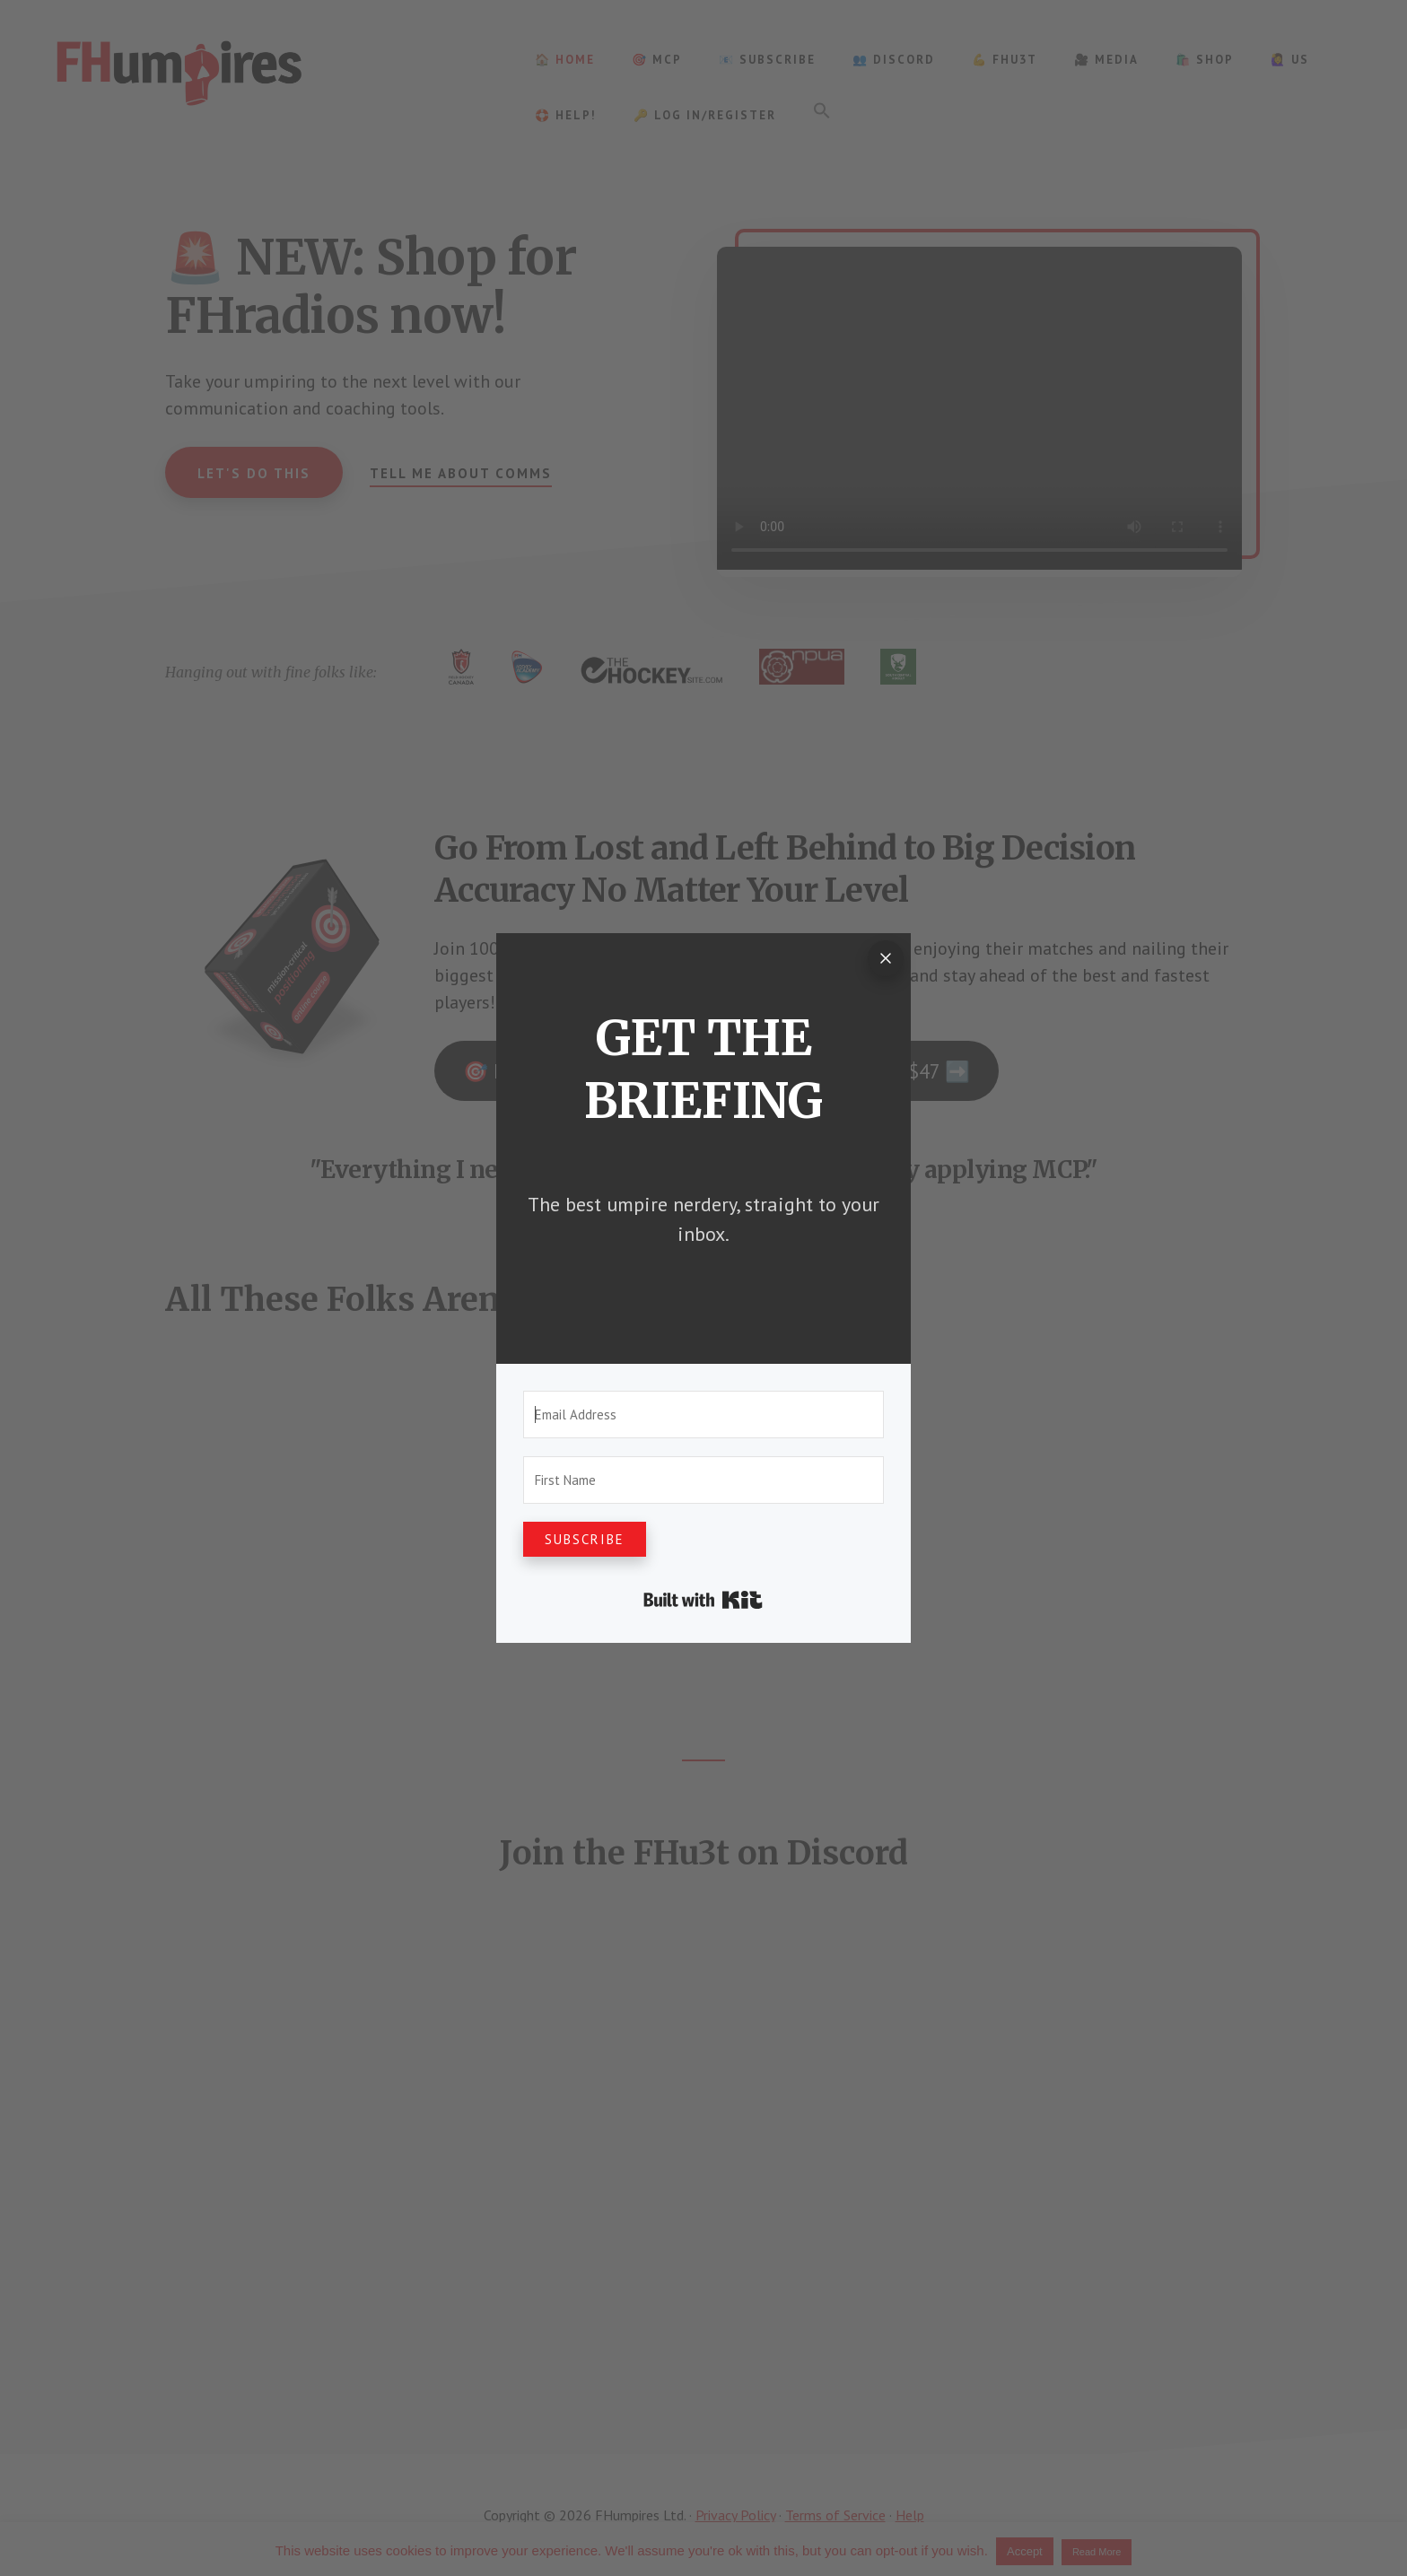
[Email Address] (703, 1414)
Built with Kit (703, 1600)
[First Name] (703, 1480)
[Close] (886, 958)
